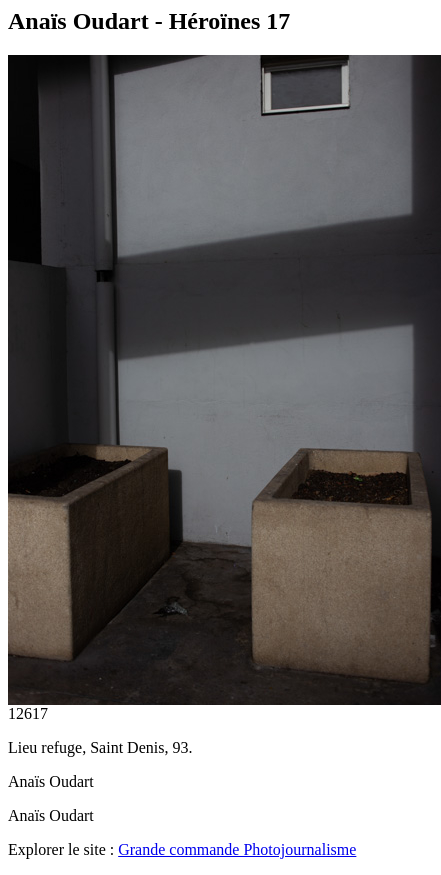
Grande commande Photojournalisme (237, 849)
